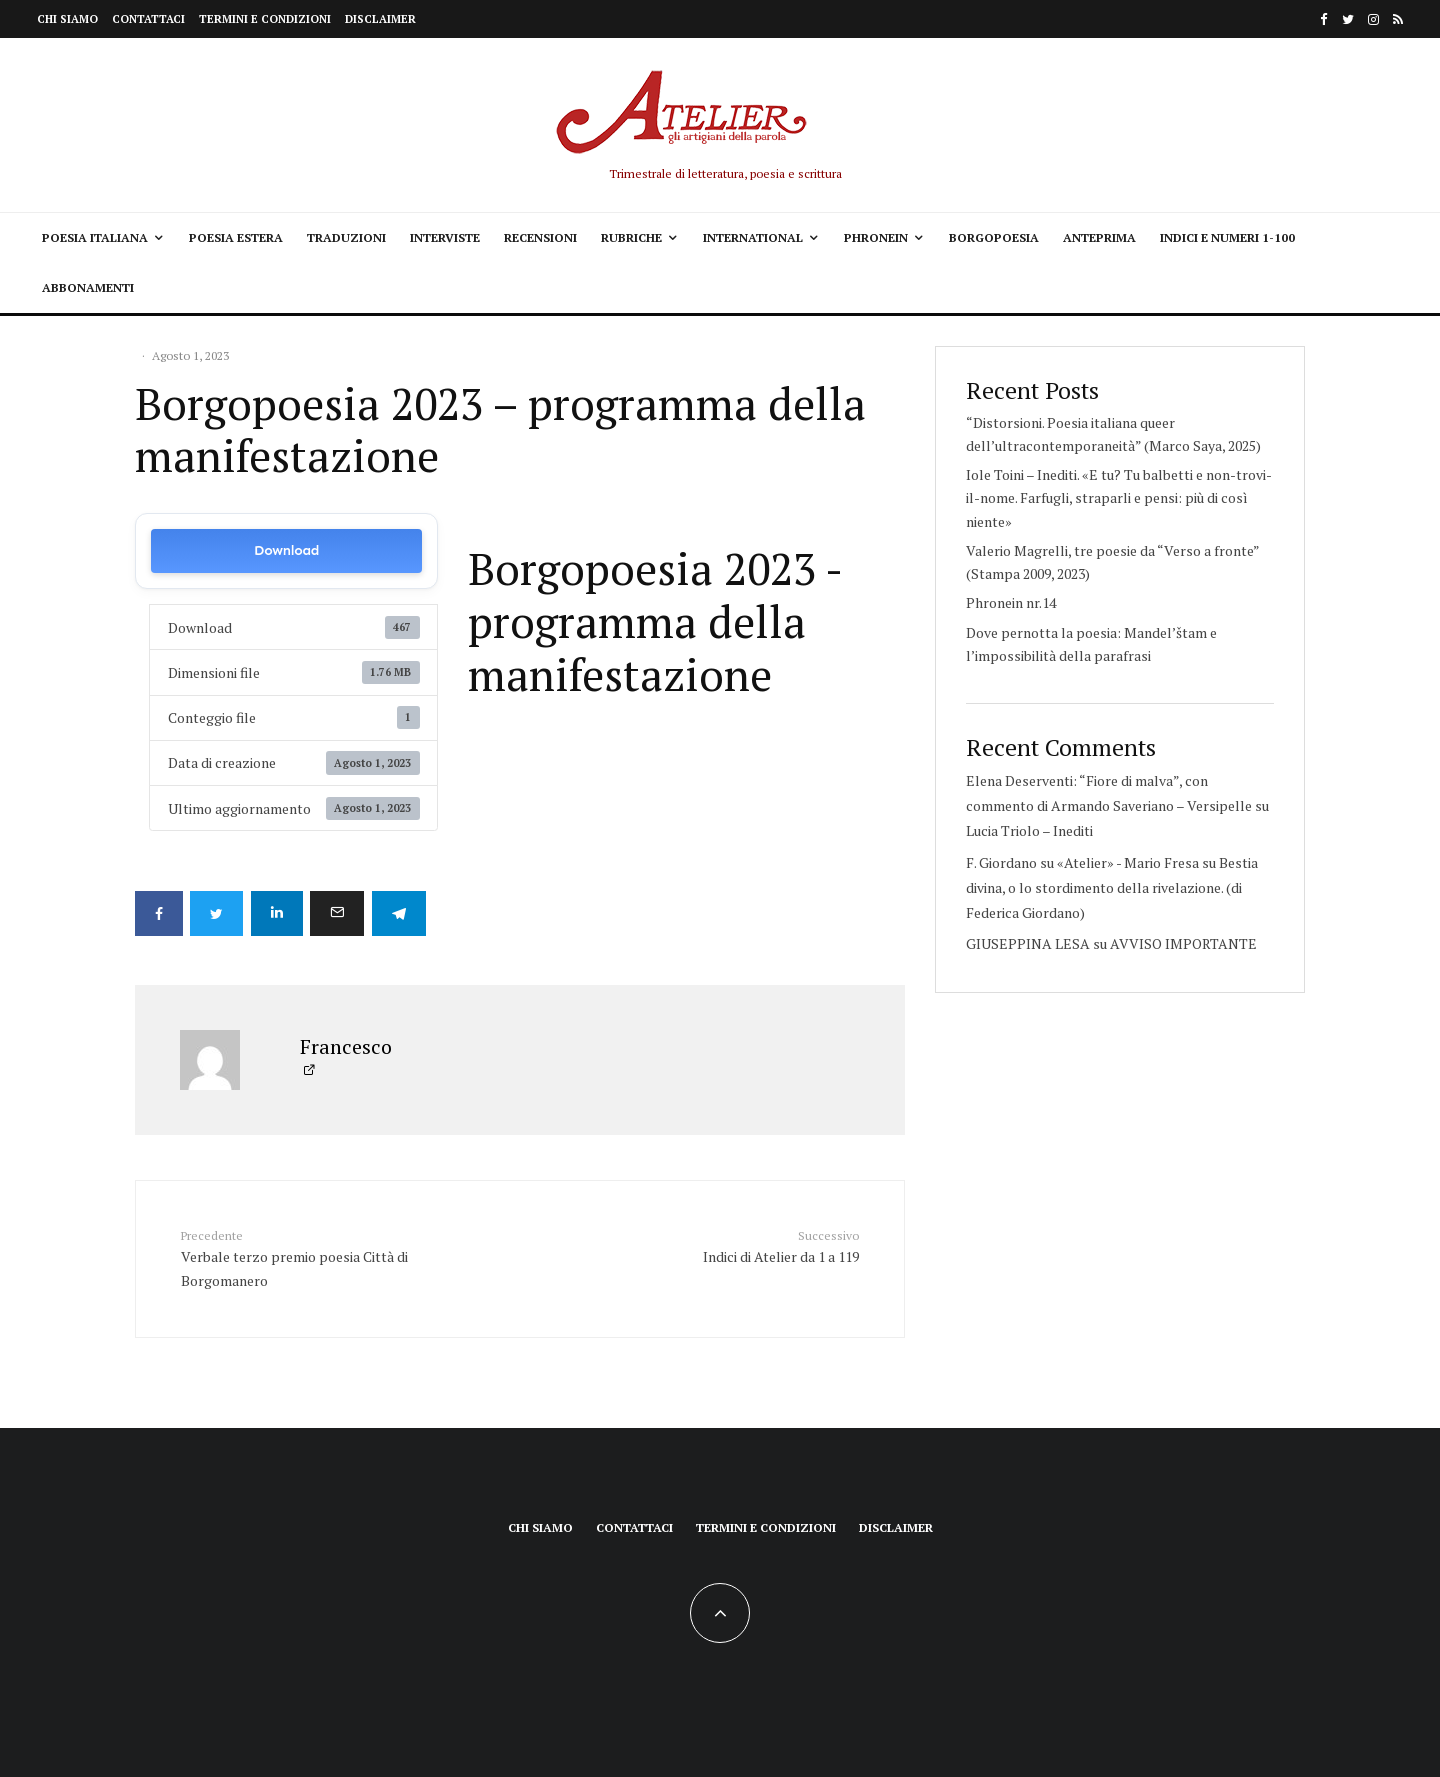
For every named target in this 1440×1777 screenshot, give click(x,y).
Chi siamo (67, 19)
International (753, 237)
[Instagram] (1373, 19)
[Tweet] (219, 913)
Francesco (346, 1044)
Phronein (876, 237)
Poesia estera (236, 237)
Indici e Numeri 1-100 (1227, 237)
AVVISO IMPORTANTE (1183, 943)
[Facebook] (1324, 19)
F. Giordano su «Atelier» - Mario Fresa (1082, 862)
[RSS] (1398, 19)
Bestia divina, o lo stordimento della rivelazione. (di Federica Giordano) (1112, 887)
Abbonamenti (88, 287)
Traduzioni (346, 237)
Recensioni (540, 237)
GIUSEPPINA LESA (1028, 943)
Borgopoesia (994, 237)
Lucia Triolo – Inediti (1029, 830)
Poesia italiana (95, 237)
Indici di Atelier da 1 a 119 (737, 1244)
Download (286, 550)
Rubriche (631, 237)
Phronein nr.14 (1011, 602)
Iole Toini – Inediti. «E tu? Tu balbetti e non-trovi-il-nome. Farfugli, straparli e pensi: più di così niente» (1119, 497)
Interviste (445, 237)
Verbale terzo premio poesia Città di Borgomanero (303, 1256)
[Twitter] (1348, 19)
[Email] (345, 913)
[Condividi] (159, 913)
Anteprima (1099, 237)
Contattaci (148, 19)
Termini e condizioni (265, 19)
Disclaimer (380, 19)
